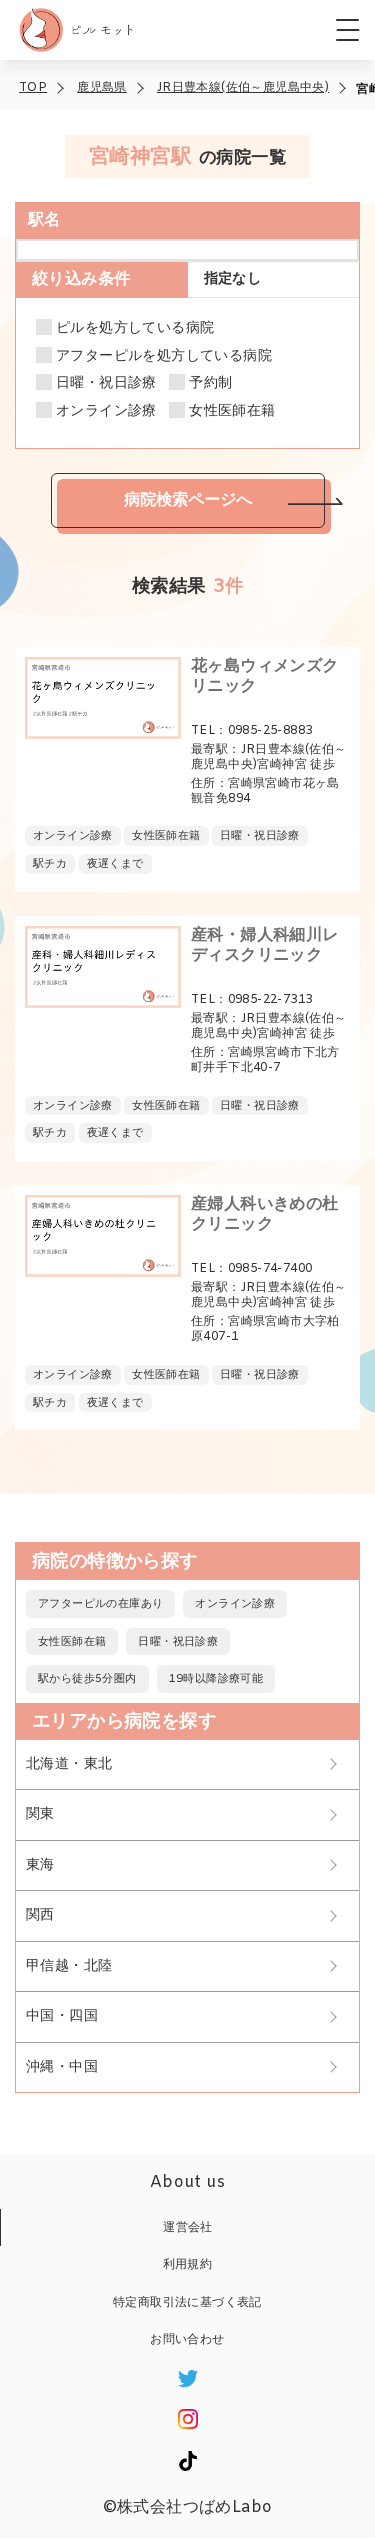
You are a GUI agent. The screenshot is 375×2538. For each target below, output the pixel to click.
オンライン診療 (106, 412)
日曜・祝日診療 (106, 384)
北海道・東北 (69, 1764)
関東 (40, 1814)
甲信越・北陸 (69, 1966)
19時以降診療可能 (216, 1679)
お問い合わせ (187, 2340)
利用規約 (188, 2265)
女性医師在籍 (232, 412)
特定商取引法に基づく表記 (187, 2303)
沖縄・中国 (62, 2067)
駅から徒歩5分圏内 (87, 1679)
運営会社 (188, 2228)
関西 (40, 1915)
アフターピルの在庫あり (100, 1604)
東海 (40, 1865)
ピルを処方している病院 (135, 329)
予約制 (210, 384)
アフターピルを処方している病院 (164, 357)
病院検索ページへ (188, 499)
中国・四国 (62, 2016)
